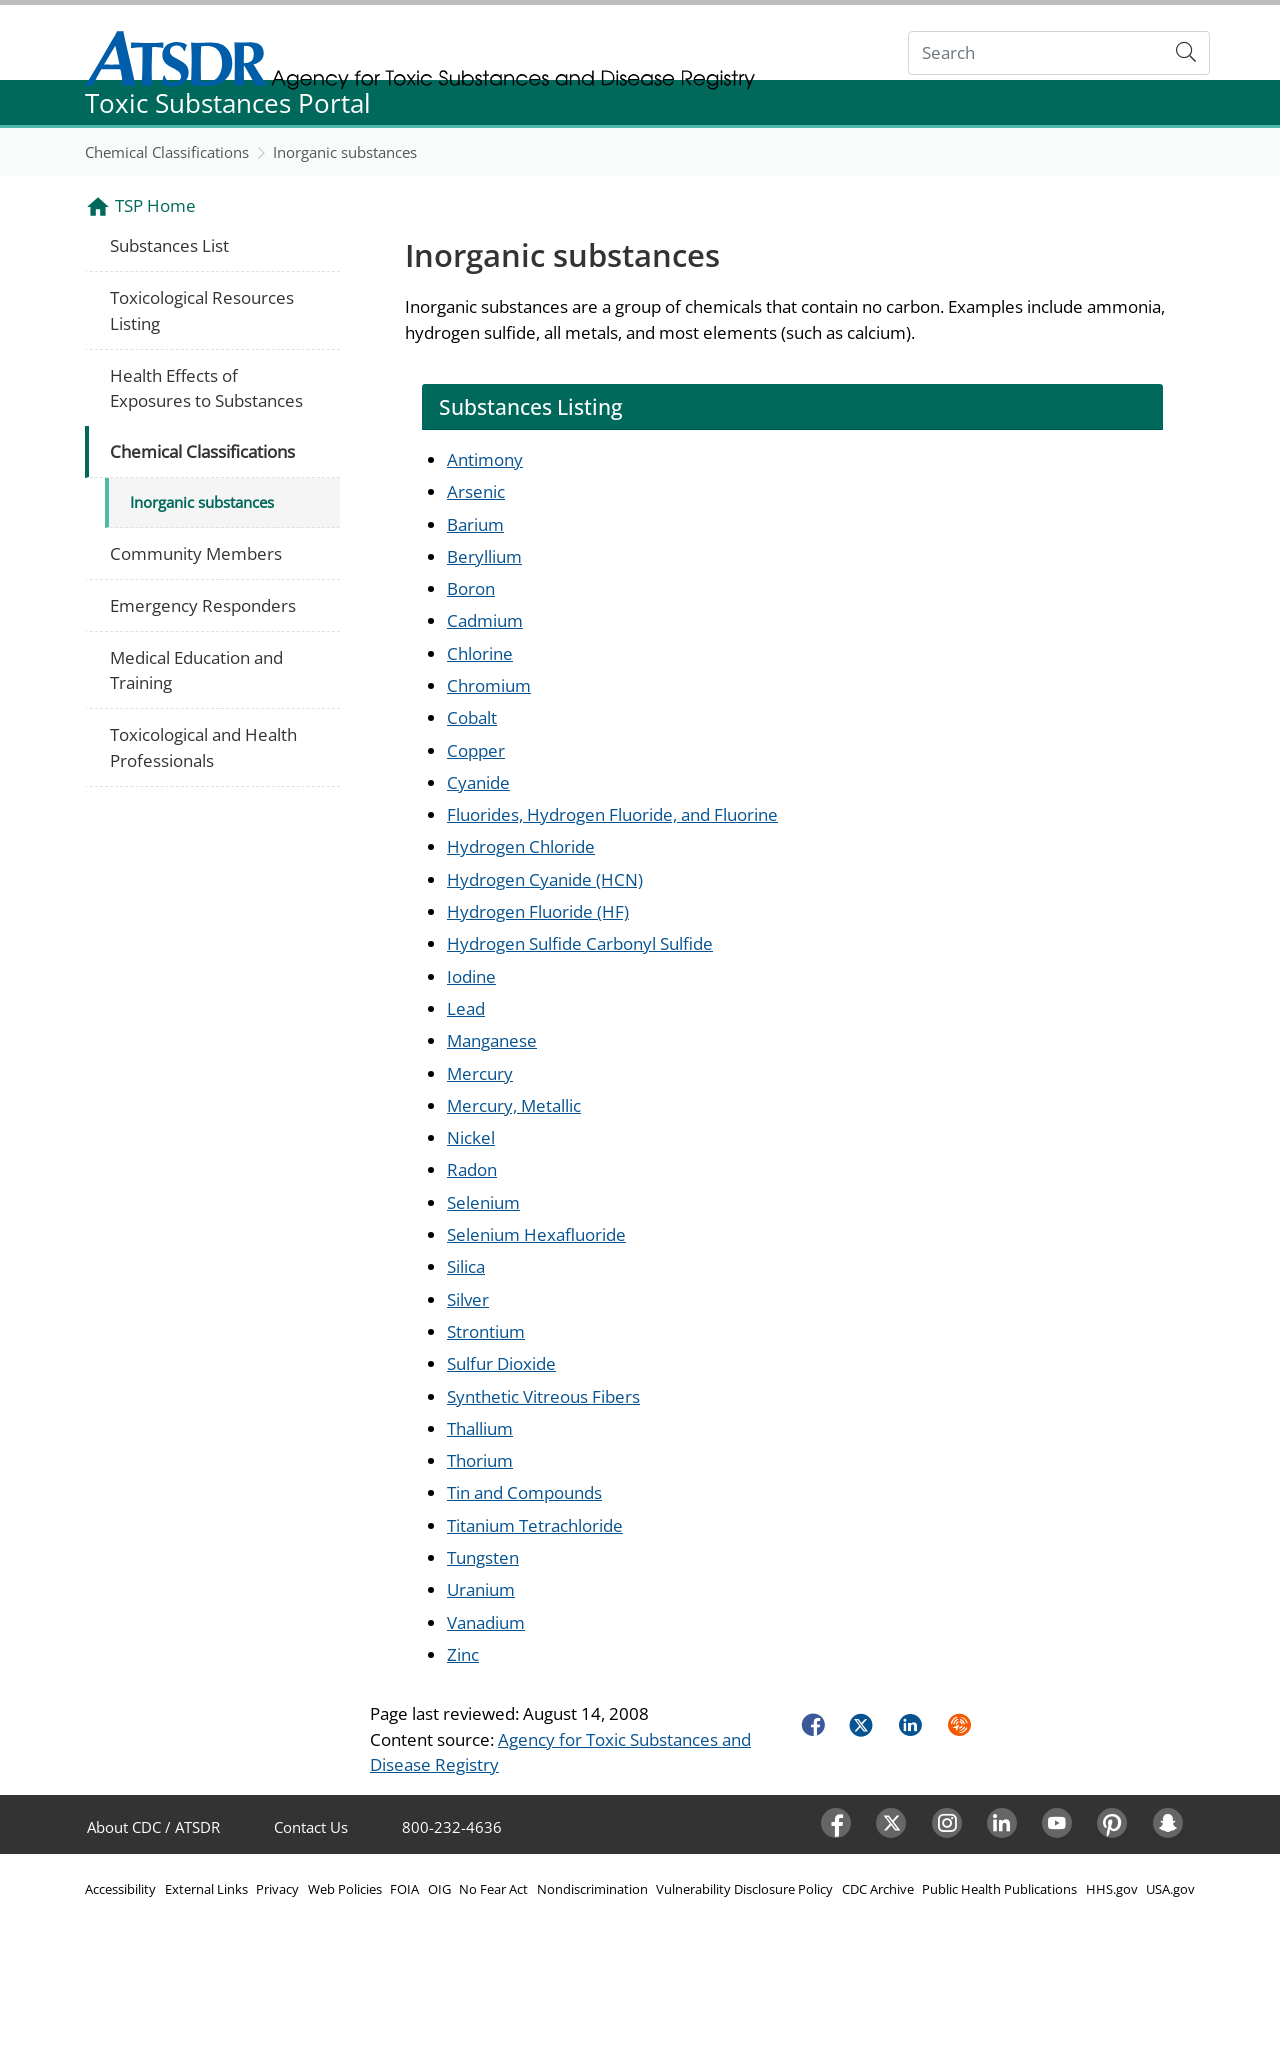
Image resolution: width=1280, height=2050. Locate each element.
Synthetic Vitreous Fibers (543, 1396)
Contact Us (311, 1827)
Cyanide (478, 782)
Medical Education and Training (196, 670)
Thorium (480, 1460)
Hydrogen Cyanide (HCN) (545, 879)
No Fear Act (493, 1889)
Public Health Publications (999, 1889)
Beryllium (484, 556)
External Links (206, 1889)
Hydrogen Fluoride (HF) (538, 911)
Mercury (480, 1073)
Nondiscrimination (592, 1889)
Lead (466, 1008)
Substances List (169, 245)
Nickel (471, 1137)
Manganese (492, 1040)
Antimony (485, 459)
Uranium (481, 1589)
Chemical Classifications (167, 152)
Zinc (463, 1654)
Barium (475, 524)
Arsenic (476, 491)
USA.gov (1170, 1889)
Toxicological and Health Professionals (203, 747)
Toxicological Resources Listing (202, 310)
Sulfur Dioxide (501, 1363)
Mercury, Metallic (514, 1105)
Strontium (486, 1331)
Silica (466, 1266)
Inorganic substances (345, 152)
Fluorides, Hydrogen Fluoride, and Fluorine (612, 814)
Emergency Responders (203, 605)
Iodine (471, 976)
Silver (468, 1299)
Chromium (489, 685)
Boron (471, 588)
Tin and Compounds (524, 1492)
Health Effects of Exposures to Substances (206, 388)
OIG (439, 1889)
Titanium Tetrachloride (535, 1525)
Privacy (277, 1889)
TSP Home (155, 205)
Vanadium (486, 1622)
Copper (476, 750)
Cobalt (472, 717)
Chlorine (480, 653)
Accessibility (120, 1889)
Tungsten (483, 1557)
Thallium (480, 1428)
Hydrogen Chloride (521, 846)
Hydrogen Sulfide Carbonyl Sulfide (580, 943)
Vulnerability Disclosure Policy (744, 1889)
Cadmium (485, 620)
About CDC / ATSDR (153, 1827)
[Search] (1036, 53)
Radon (472, 1169)
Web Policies (345, 1889)
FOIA (404, 1889)
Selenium (483, 1202)
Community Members (196, 553)
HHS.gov (1112, 1889)
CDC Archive (878, 1889)
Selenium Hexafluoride (536, 1234)
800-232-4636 (452, 1827)
